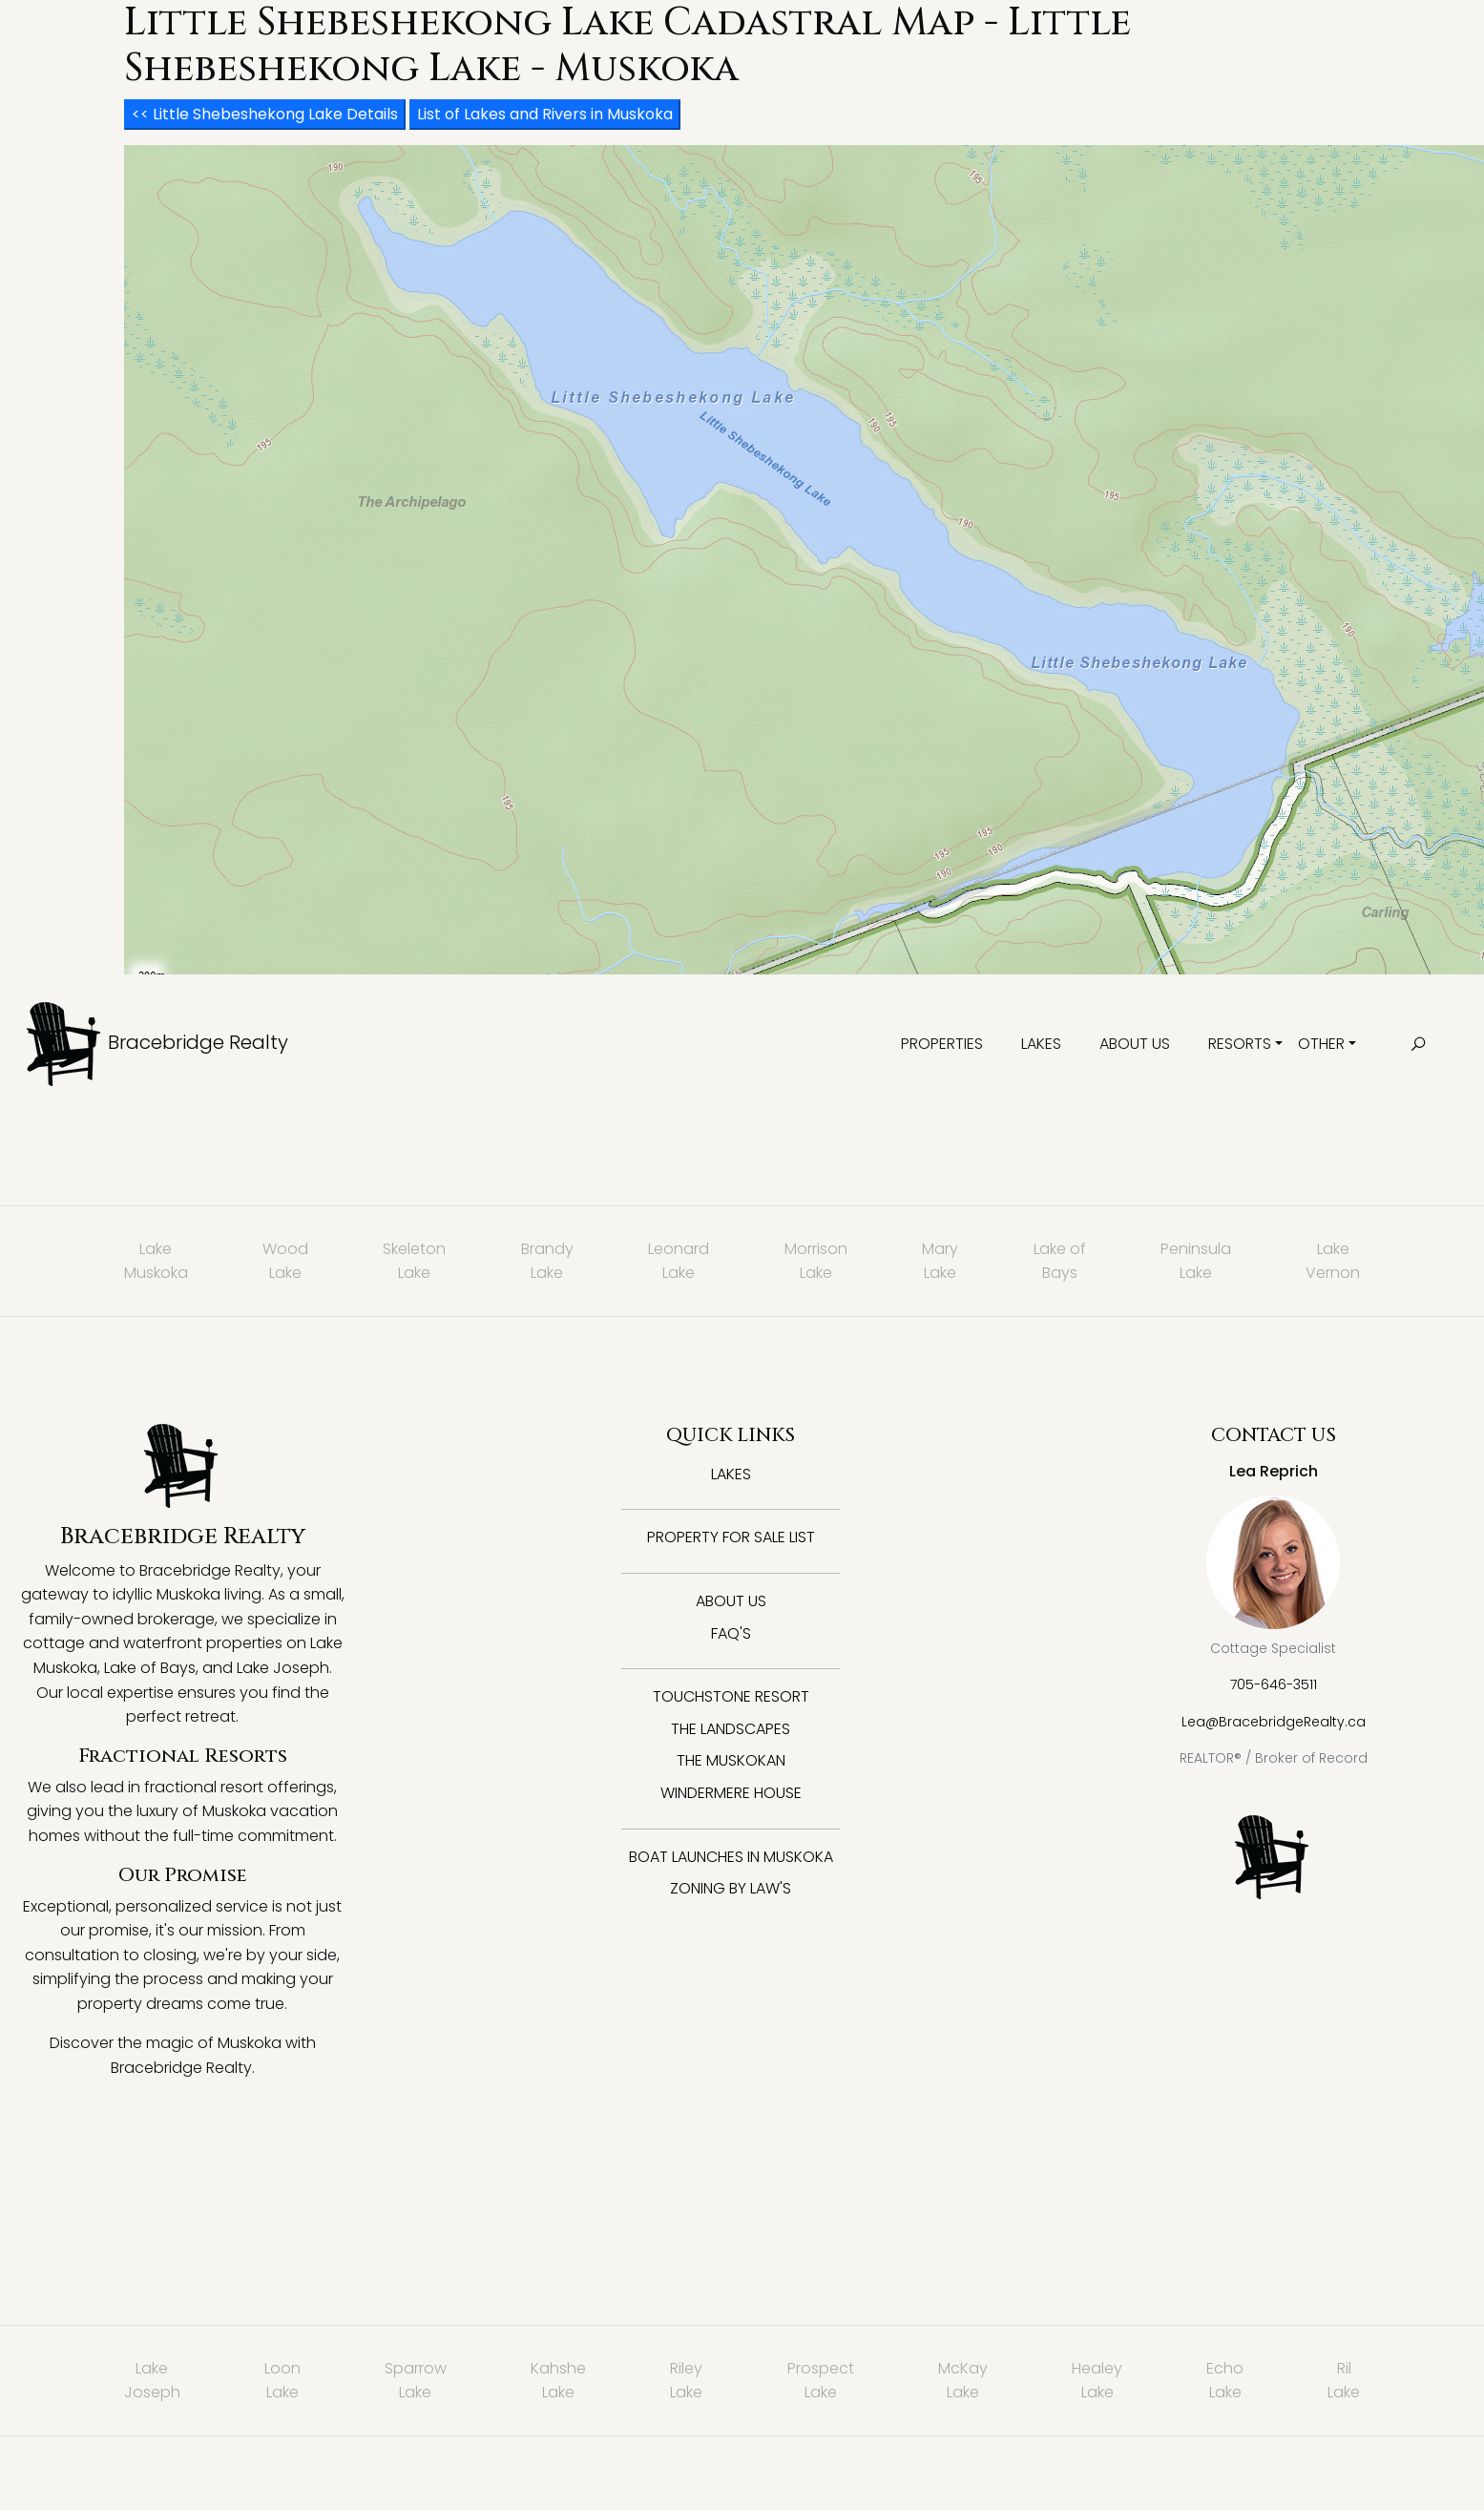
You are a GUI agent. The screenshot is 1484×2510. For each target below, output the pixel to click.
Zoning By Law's (730, 1888)
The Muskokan (731, 1760)
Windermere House (731, 1793)
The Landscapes (730, 1729)
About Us (1134, 1044)
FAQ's (731, 1633)
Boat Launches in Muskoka (731, 1857)
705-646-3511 (1273, 1684)
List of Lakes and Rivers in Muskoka (545, 114)
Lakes (1041, 1044)
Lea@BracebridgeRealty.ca (1273, 1721)
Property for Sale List (731, 1537)
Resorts (1239, 1044)
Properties (942, 1044)
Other (1321, 1044)
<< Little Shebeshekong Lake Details (265, 114)
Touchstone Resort (731, 1696)
